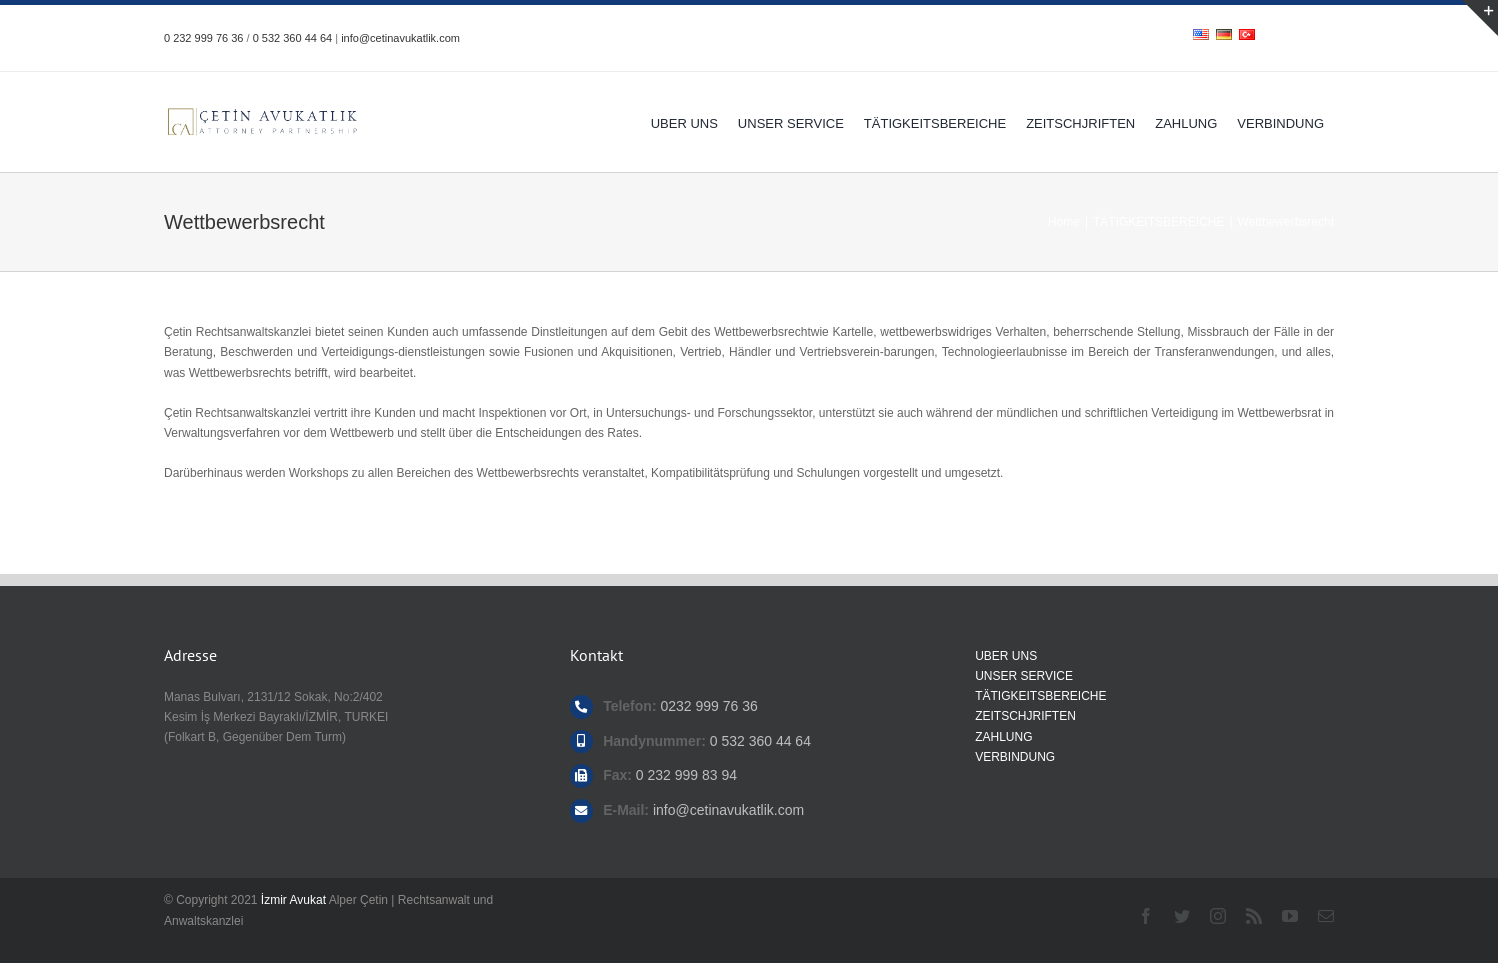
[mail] (1326, 916)
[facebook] (1146, 916)
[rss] (1254, 916)
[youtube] (1290, 916)
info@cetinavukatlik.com (400, 38)
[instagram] (1218, 916)
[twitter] (1182, 916)
